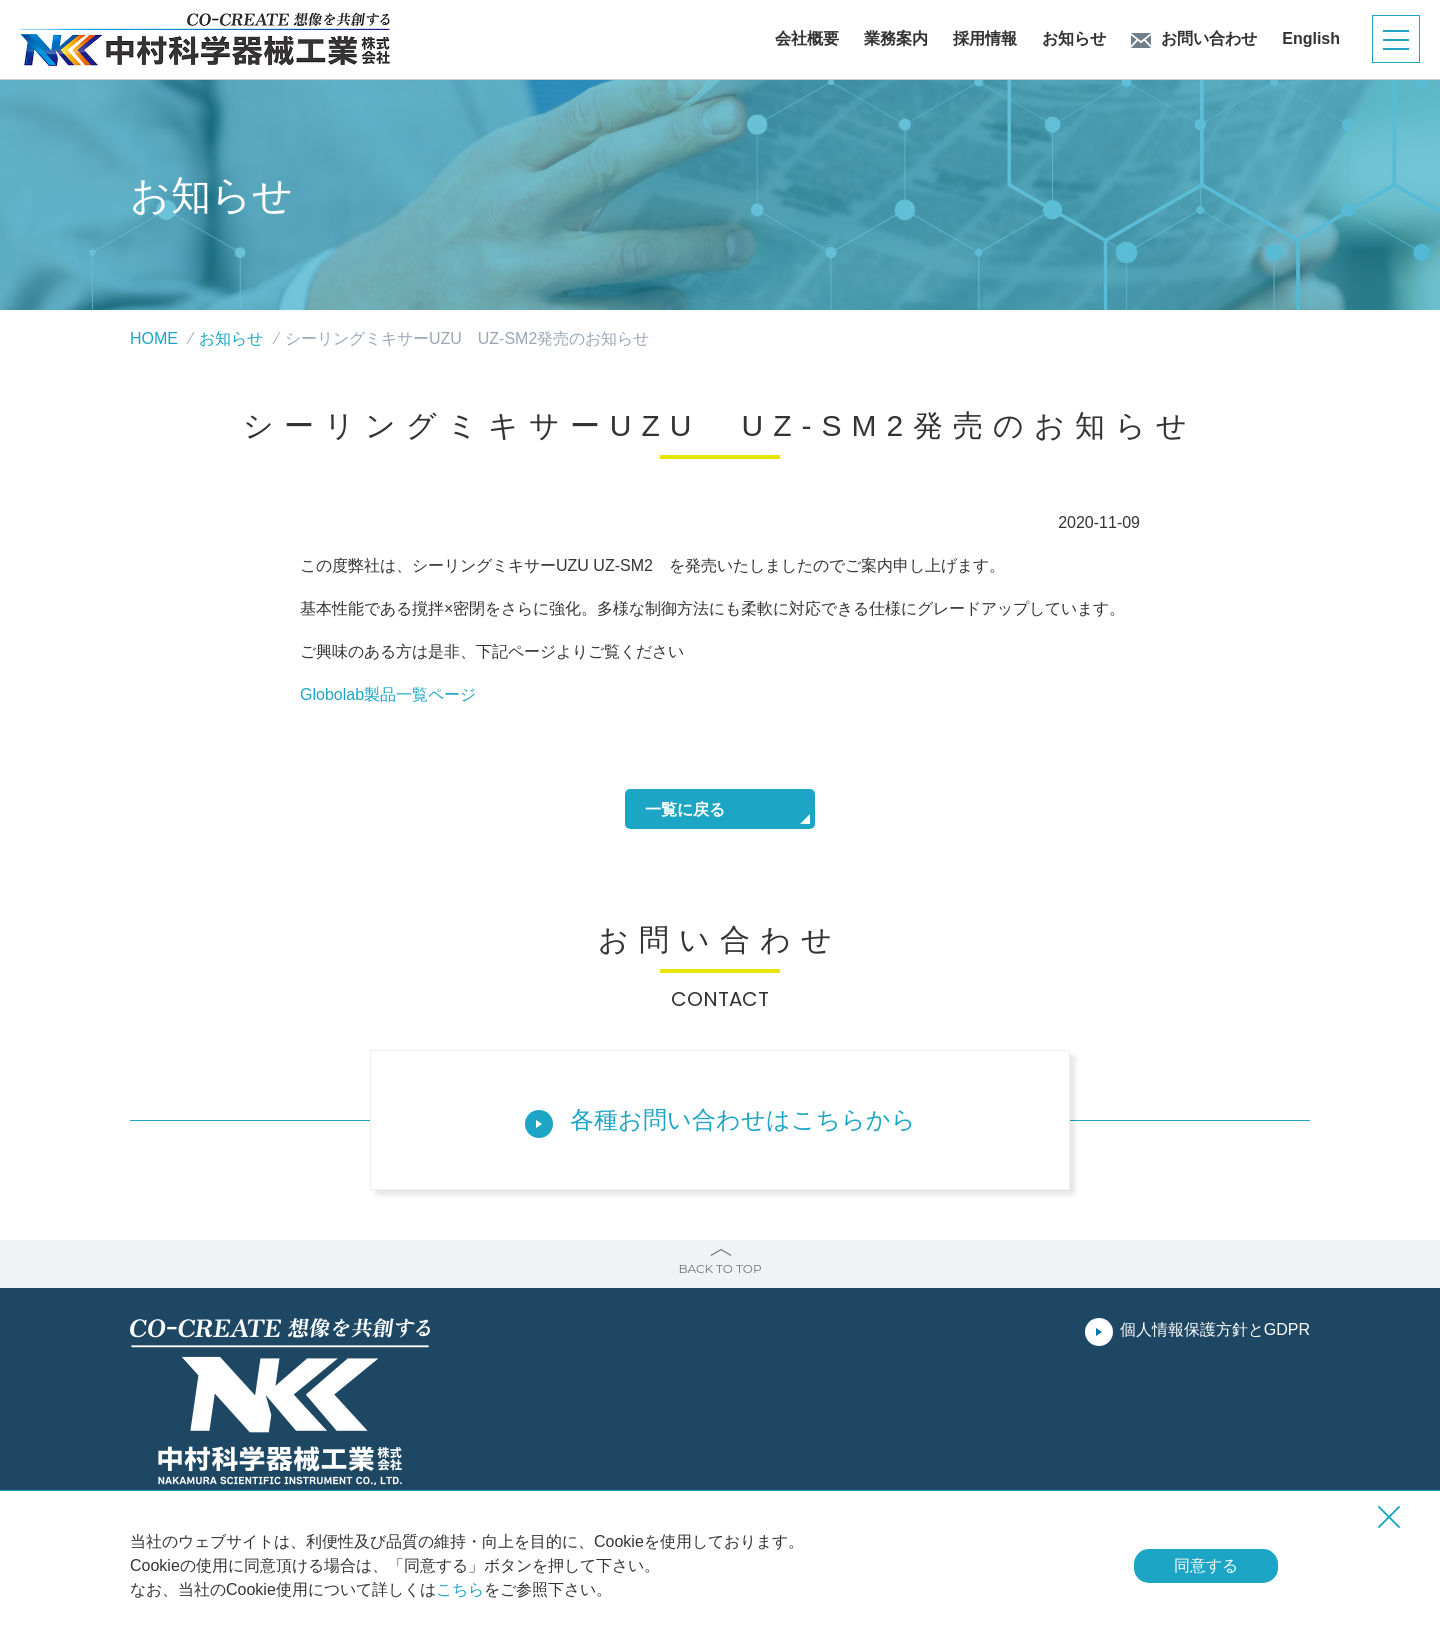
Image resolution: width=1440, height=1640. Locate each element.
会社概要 (807, 39)
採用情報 (985, 39)
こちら (460, 1589)
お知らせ (1074, 39)
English (1311, 39)
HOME (154, 338)
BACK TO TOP (719, 1268)
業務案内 (896, 39)
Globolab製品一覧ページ (388, 694)
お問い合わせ (1209, 39)
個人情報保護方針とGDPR (1215, 1329)
